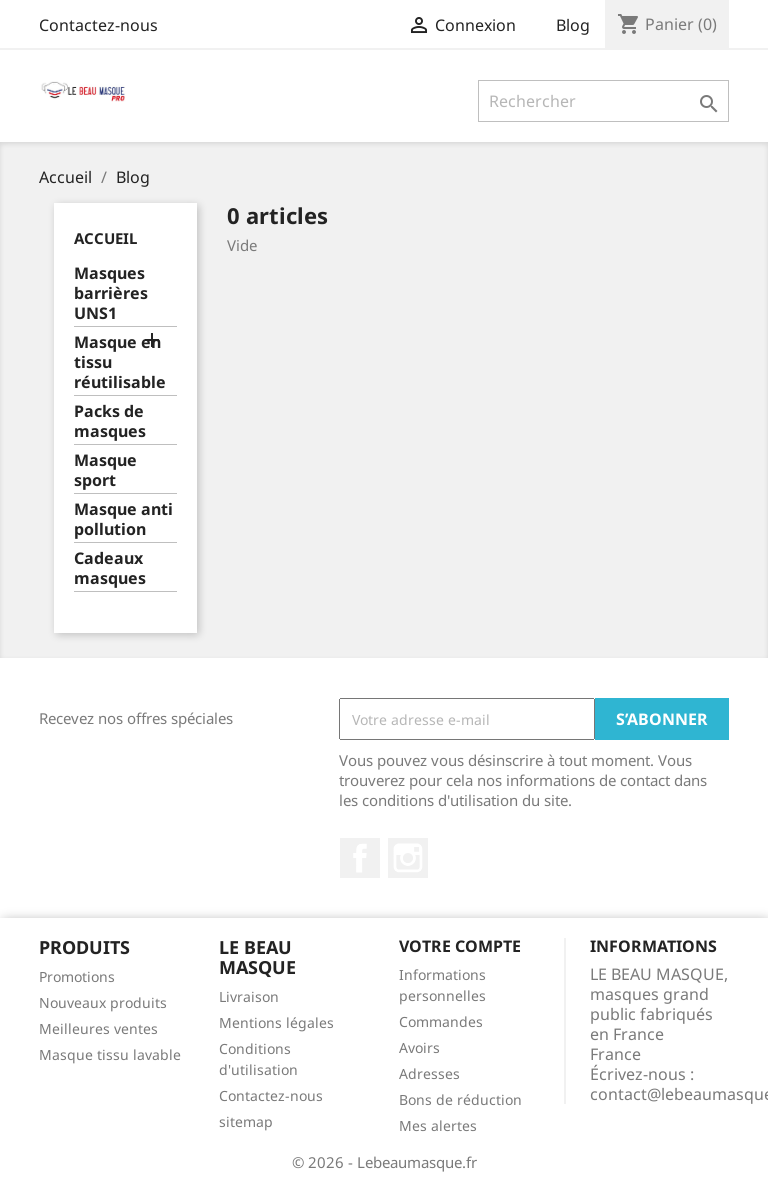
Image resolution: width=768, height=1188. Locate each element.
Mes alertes (438, 1125)
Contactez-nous (98, 25)
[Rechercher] (603, 101)
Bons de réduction (460, 1099)
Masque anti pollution (123, 519)
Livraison (249, 996)
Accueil (105, 238)
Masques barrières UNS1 (111, 293)
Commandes (441, 1021)
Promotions (77, 976)
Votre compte (460, 946)
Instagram (408, 858)
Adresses (429, 1073)
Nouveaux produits (103, 1002)
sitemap (246, 1121)
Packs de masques (110, 421)
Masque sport (105, 470)
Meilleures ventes (98, 1028)
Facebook (360, 858)
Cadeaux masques (110, 568)
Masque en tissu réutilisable (120, 362)
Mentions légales (276, 1022)
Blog (573, 25)
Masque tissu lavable (110, 1054)
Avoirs (419, 1047)
